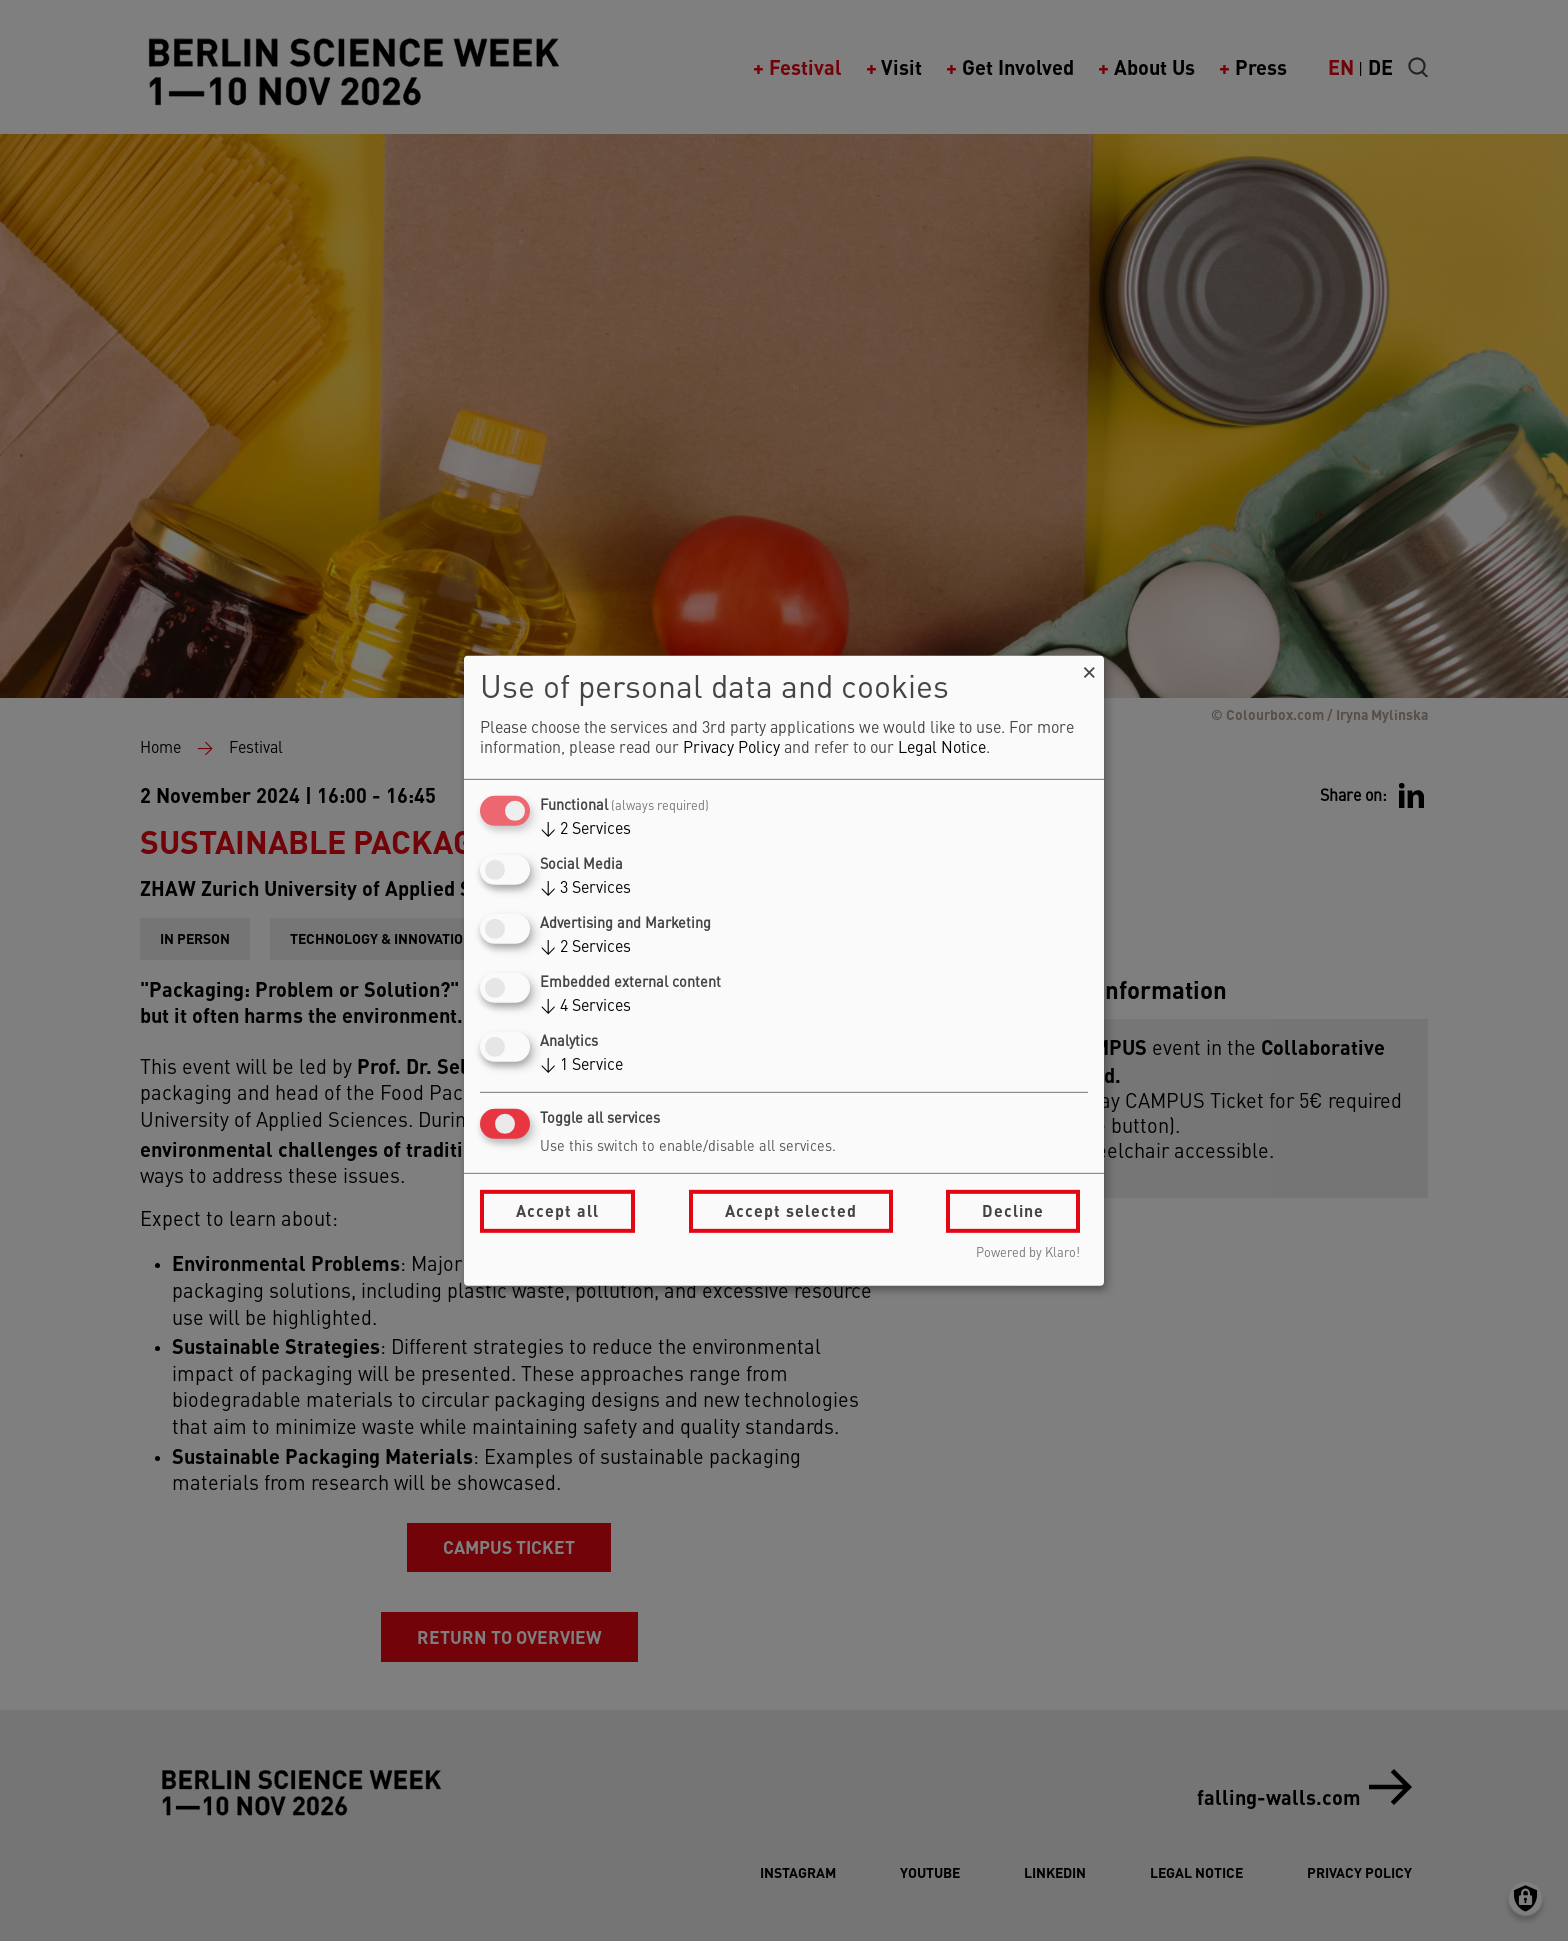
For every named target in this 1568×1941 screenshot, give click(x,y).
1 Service (581, 1066)
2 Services (585, 830)
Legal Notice (942, 749)
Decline (1013, 1210)
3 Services (585, 889)
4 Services (585, 1007)
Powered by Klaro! (1028, 1253)
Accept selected (791, 1210)
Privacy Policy (731, 749)
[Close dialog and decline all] (1089, 667)
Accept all (557, 1210)
